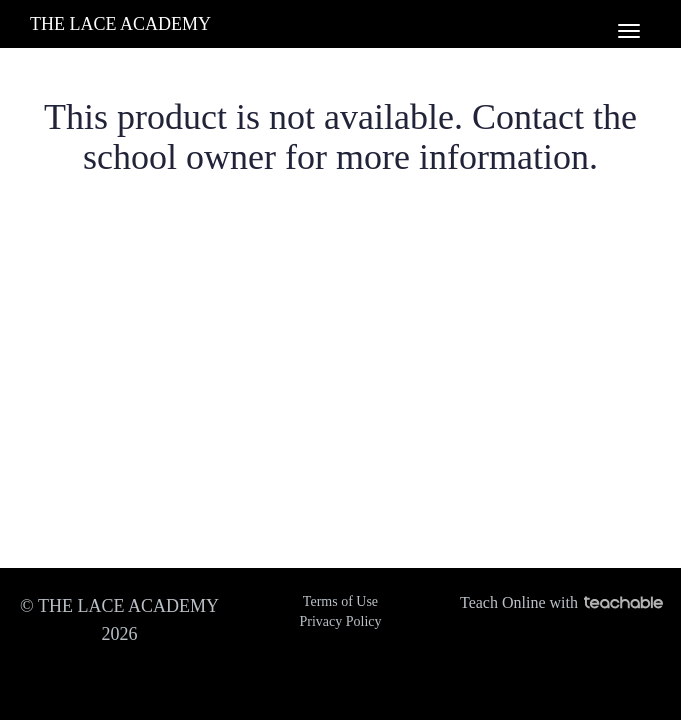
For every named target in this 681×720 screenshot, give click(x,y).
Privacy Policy (340, 621)
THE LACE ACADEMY (120, 24)
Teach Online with (561, 602)
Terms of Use (340, 601)
